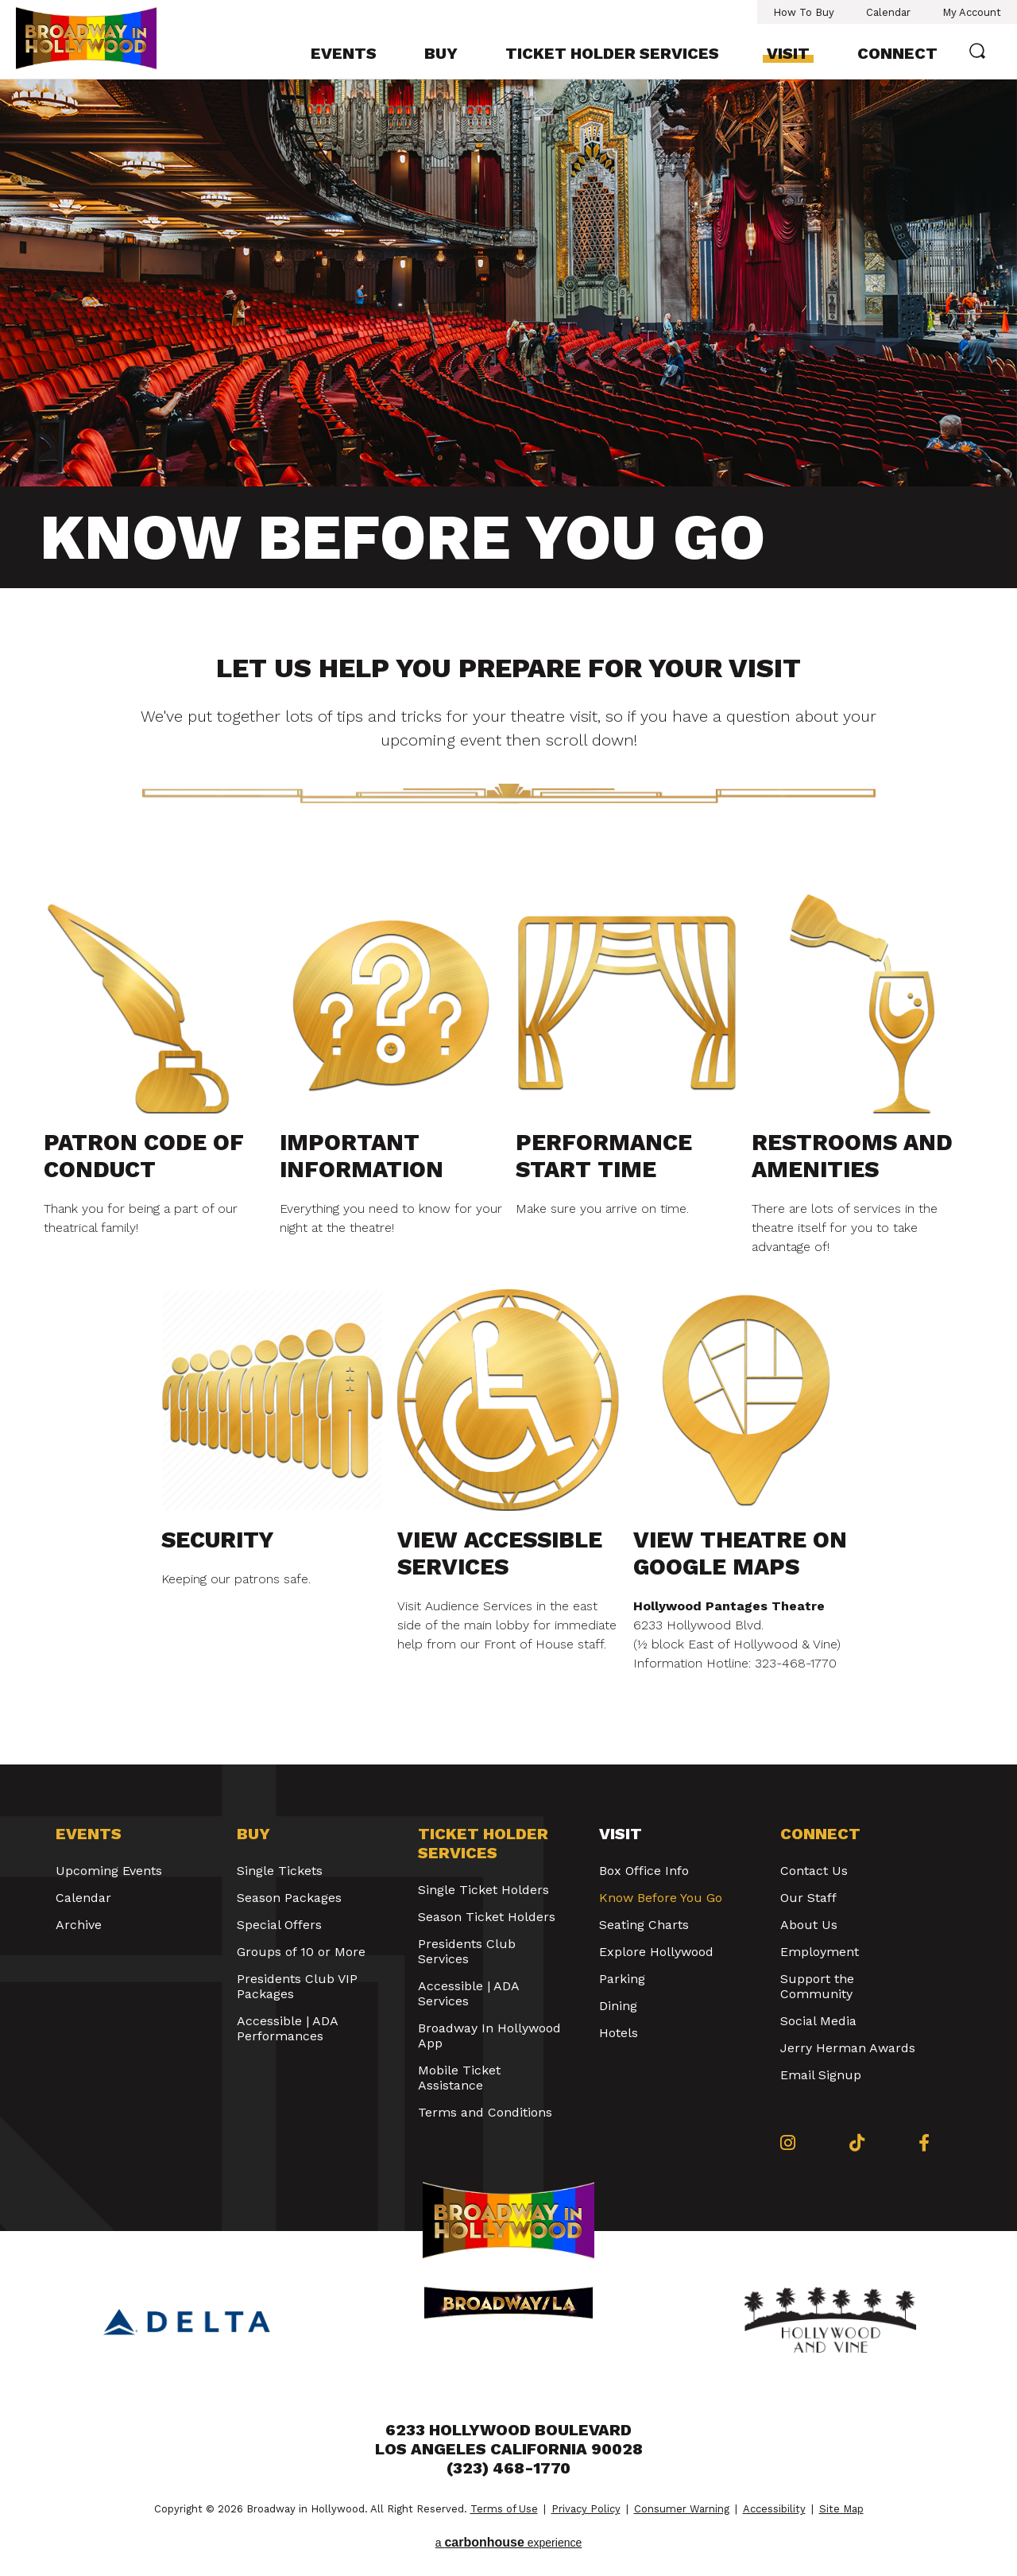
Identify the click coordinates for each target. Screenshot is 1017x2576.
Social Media (818, 2020)
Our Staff (808, 1897)
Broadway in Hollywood (102, 38)
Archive (79, 1924)
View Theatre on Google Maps (740, 1553)
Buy (441, 53)
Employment (819, 1951)
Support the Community (817, 1986)
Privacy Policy (586, 2509)
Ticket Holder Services (612, 53)
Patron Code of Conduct (144, 1156)
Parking (622, 1978)
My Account (971, 12)
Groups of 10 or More (301, 1951)
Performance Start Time (604, 1156)
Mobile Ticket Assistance (459, 2078)
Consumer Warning (681, 2509)
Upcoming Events (109, 1870)
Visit (788, 53)
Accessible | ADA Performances (287, 2028)
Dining (618, 2005)
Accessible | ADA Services (468, 1993)
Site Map (841, 2509)
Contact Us (814, 1870)
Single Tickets (280, 1870)
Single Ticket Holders (483, 1889)
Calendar (888, 12)
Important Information (361, 1156)
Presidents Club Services (467, 1951)
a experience (508, 2542)
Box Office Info (644, 1870)
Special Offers (279, 1924)
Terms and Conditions (485, 2112)
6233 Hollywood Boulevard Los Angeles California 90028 (509, 2439)
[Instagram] (787, 2143)
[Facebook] (924, 2143)
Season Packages (289, 1897)
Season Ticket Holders (486, 1916)
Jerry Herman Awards (847, 2047)
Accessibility (774, 2509)
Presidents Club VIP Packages (297, 1986)
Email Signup (820, 2074)
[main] (508, 921)
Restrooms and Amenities (852, 1156)
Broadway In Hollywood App (489, 2035)
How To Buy (803, 12)
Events (344, 53)
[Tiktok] (856, 2143)
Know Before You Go (660, 1897)
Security (217, 1540)
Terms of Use (504, 2509)
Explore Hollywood (656, 1951)
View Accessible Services (499, 1553)
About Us (808, 1924)
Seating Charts (644, 1924)
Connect (897, 53)
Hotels (618, 2032)
